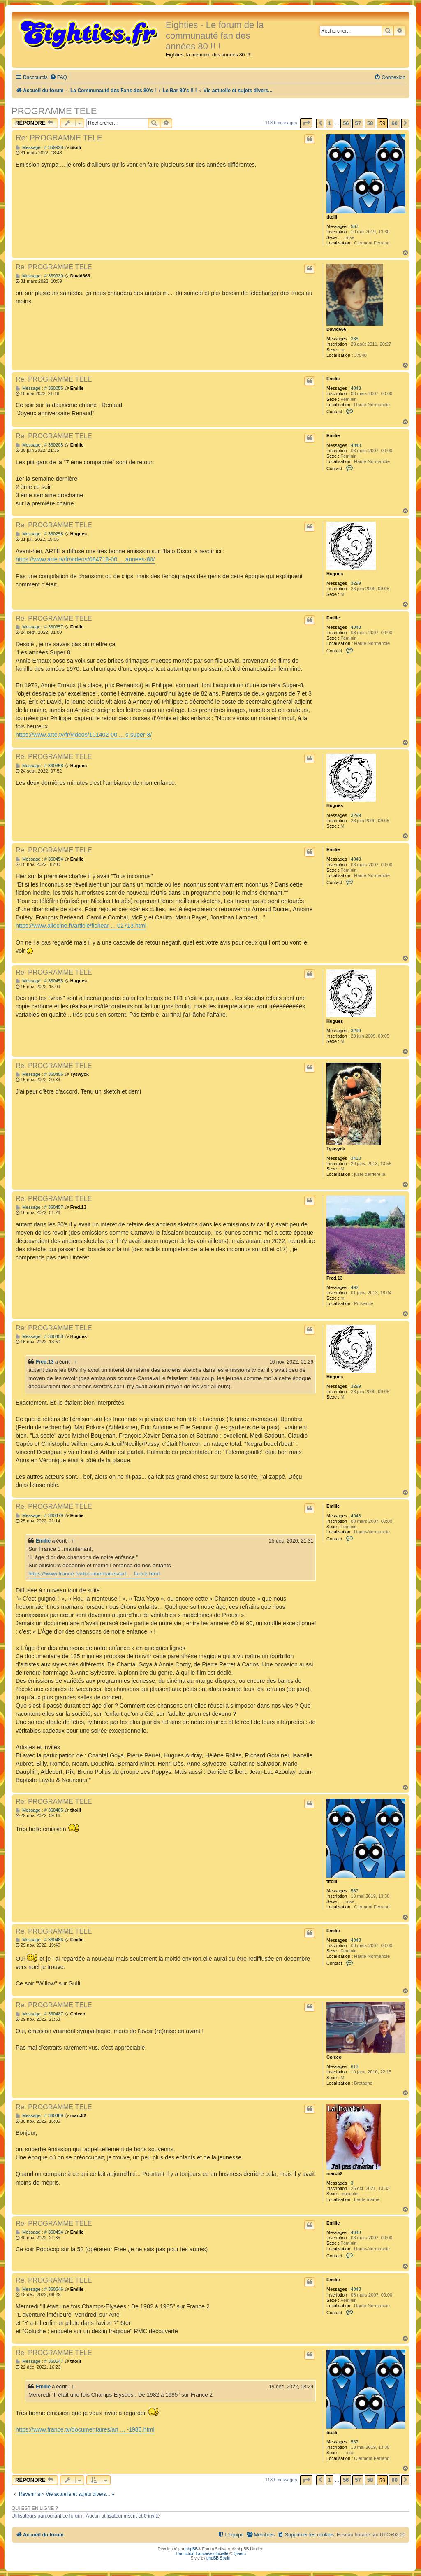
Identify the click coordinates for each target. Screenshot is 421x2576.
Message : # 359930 (39, 276)
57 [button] (358, 123)
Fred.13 (334, 1277)
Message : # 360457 (39, 1207)
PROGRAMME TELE (54, 111)
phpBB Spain (218, 2558)
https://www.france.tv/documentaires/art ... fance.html (94, 1574)
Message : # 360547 (39, 2361)
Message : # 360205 (39, 445)
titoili (331, 216)
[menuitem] (58, 77)
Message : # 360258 (39, 534)
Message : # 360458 (39, 1336)
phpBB (191, 2549)
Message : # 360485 (39, 1810)
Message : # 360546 (39, 2289)
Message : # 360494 (39, 2232)
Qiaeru (240, 2553)
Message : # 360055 (39, 388)
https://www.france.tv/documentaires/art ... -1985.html (85, 2429)
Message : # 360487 (39, 2014)
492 (354, 1287)
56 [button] (346, 123)
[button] (306, 123)
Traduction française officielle (201, 2553)
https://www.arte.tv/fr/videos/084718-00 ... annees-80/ (85, 559)
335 (354, 338)
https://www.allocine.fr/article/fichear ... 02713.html (81, 925)
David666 (336, 329)
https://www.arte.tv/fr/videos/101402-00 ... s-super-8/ (84, 734)
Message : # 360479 (39, 1515)
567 (354, 226)
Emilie (333, 378)
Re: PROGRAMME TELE (59, 137)
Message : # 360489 (39, 2115)
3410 (356, 1158)
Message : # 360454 (39, 859)
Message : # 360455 (39, 981)
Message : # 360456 (39, 1074)
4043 (356, 388)
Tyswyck (335, 1148)
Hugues (334, 573)
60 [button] (394, 123)
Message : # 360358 (39, 765)
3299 (356, 583)
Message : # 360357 (39, 627)
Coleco (334, 2057)
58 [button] (370, 123)
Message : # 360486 (39, 1940)
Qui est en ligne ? (35, 2508)
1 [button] (329, 123)
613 (354, 2066)
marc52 (334, 2173)
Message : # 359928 (39, 147)
